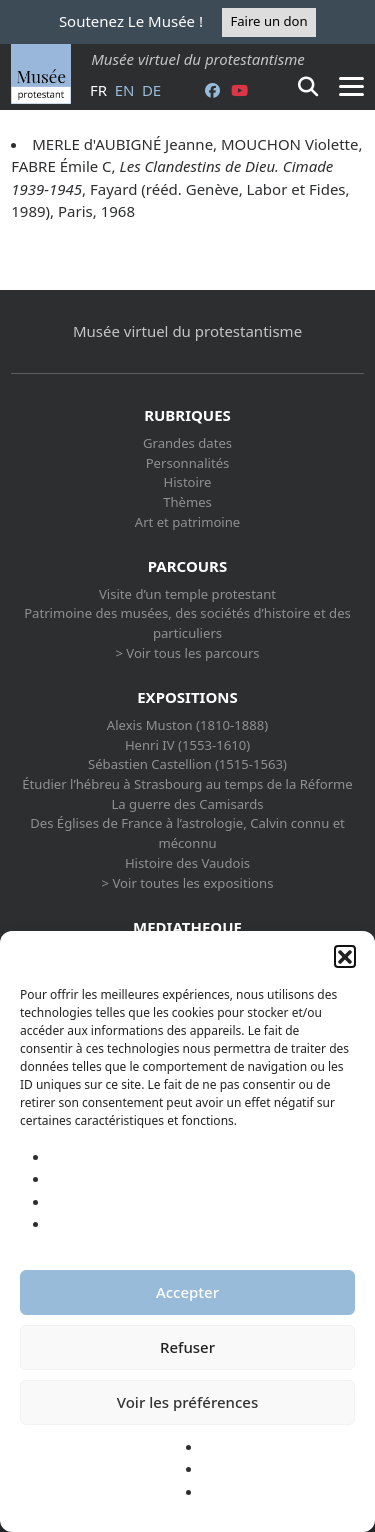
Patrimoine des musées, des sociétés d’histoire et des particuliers (187, 623)
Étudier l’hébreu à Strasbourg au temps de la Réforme (187, 784)
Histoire (188, 482)
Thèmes (187, 502)
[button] (345, 956)
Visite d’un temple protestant (187, 594)
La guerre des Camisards (187, 804)
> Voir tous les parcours (187, 653)
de (151, 90)
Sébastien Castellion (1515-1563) (187, 764)
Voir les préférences (187, 1402)
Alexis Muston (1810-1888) (187, 725)
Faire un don (268, 21)
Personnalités (188, 463)
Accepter (187, 1292)
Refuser (187, 1347)
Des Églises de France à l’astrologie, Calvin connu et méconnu (187, 833)
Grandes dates (187, 443)
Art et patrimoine (187, 522)
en (125, 90)
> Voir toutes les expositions (188, 883)
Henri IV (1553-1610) (187, 745)
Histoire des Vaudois (187, 863)
